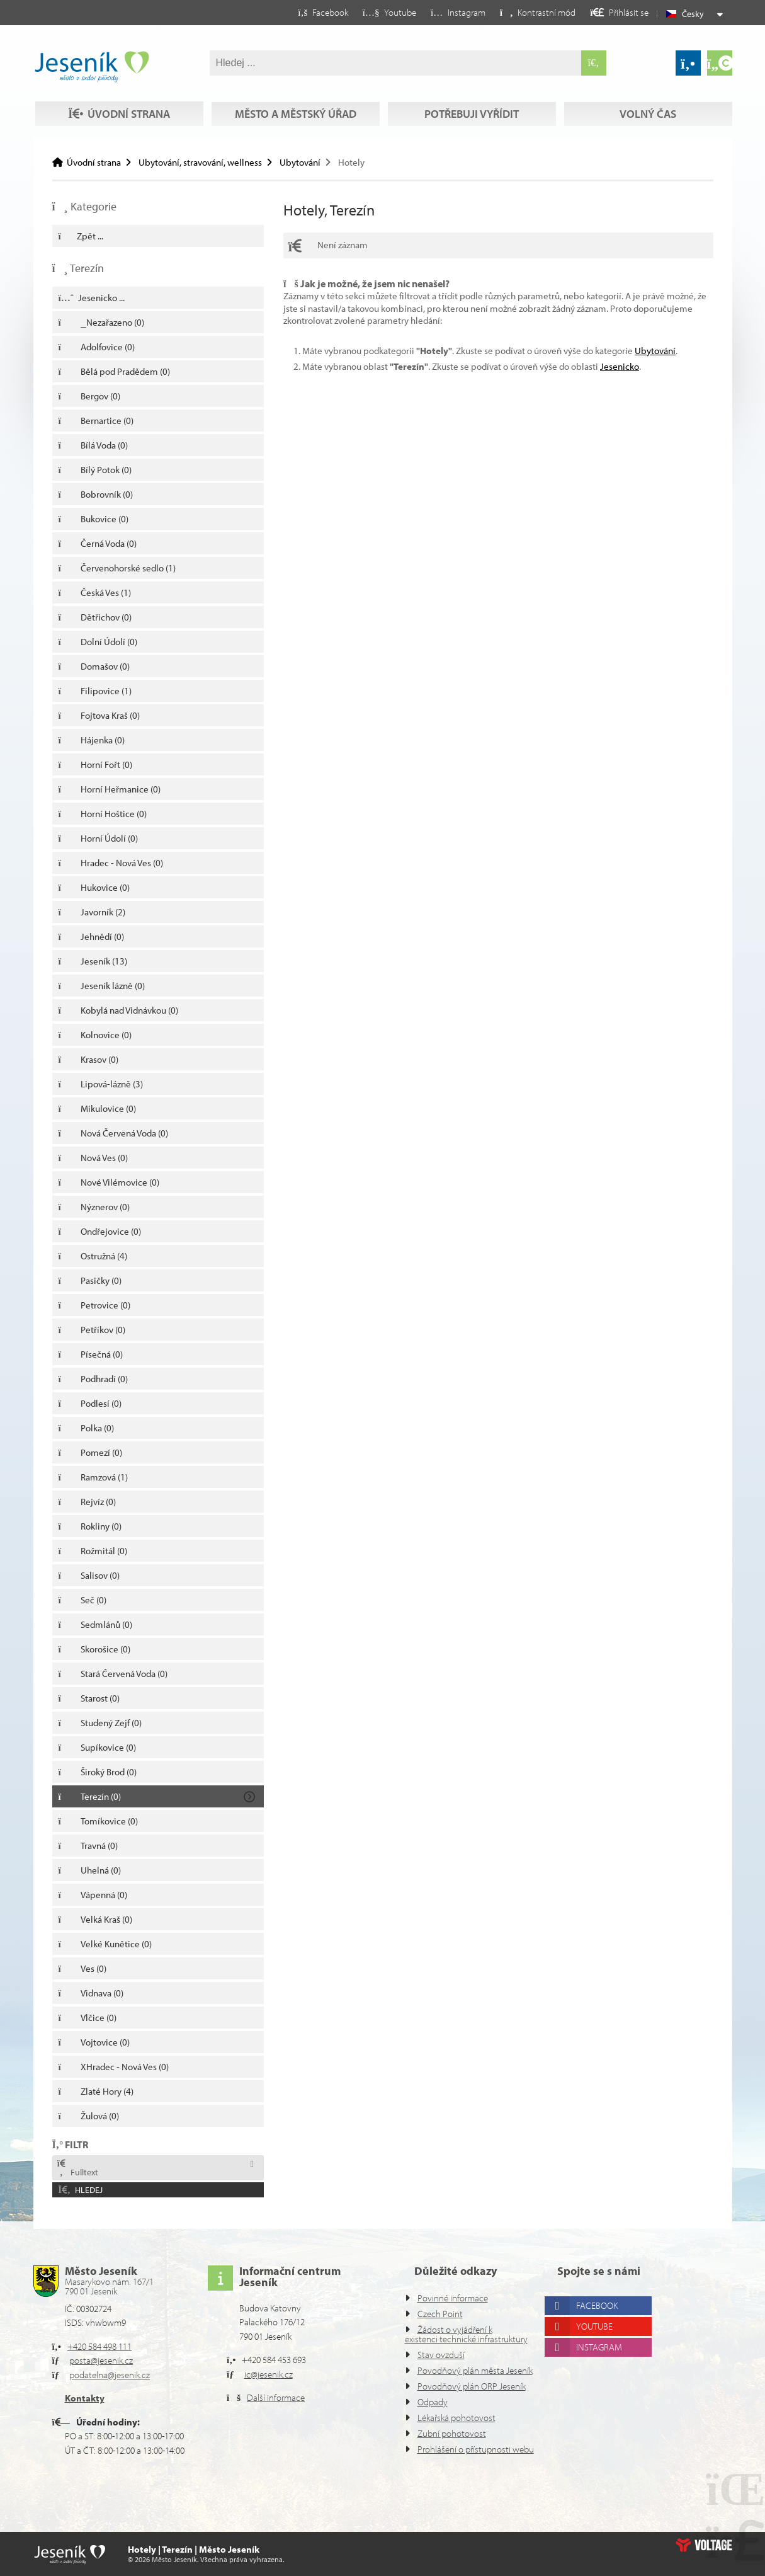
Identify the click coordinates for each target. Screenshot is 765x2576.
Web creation (704, 2545)
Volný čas (117, 114)
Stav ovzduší (444, 2335)
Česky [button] (694, 14)
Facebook (602, 2277)
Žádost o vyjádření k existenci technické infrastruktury (453, 2310)
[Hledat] (593, 63)
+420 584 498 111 (105, 2318)
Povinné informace (456, 2269)
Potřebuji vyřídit (471, 90)
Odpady (434, 2401)
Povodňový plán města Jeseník (459, 2356)
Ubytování (314, 162)
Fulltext (78, 2169)
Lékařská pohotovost (460, 2417)
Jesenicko (644, 366)
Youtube (599, 2298)
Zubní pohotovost (453, 2433)
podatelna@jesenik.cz (115, 2346)
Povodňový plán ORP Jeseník (456, 2381)
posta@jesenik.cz (106, 2332)
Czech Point (442, 2285)
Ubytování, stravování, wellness (209, 162)
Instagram (604, 2318)
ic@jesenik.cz (273, 2345)
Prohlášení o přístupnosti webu (463, 2454)
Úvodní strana (91, 66)
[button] (527, 12)
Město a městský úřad (294, 90)
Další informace (279, 2369)
